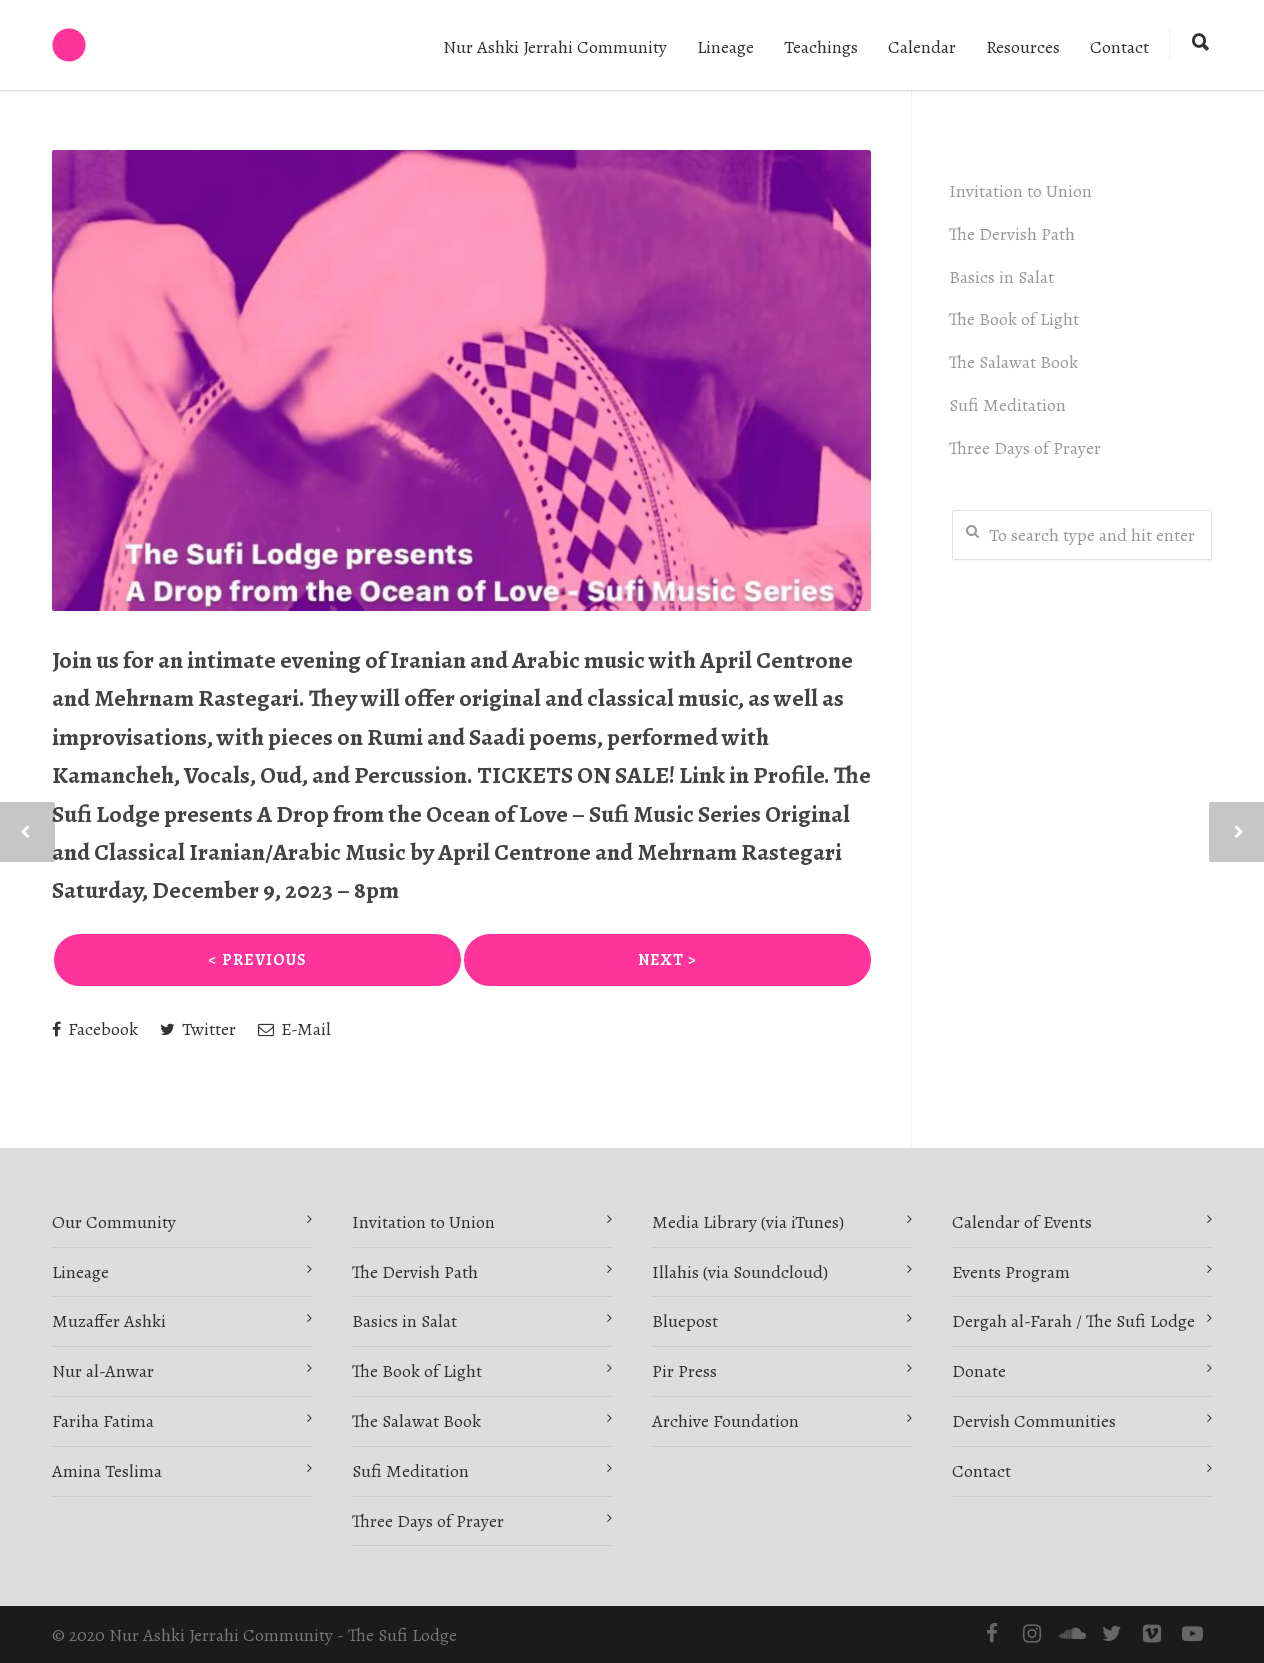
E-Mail (294, 1029)
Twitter (198, 1029)
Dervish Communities (1034, 1421)
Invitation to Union (1023, 191)
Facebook (95, 1029)
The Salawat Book (1016, 362)
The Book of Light (1017, 319)
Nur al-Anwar (103, 1371)
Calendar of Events (1022, 1222)
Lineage (725, 47)
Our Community (114, 1222)
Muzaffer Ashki (109, 1321)
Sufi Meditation (1010, 405)
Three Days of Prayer (1028, 448)
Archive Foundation (725, 1421)
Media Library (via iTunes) (748, 1222)
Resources (1023, 47)
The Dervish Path (1015, 234)
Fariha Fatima (103, 1421)
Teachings (821, 47)
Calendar (922, 47)
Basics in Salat (1004, 277)
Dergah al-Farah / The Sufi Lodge (1073, 1321)
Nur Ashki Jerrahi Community (555, 47)
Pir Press (684, 1371)
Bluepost (685, 1321)
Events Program (1011, 1272)
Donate (979, 1371)
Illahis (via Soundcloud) (740, 1272)
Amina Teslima (107, 1471)
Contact (1119, 47)
